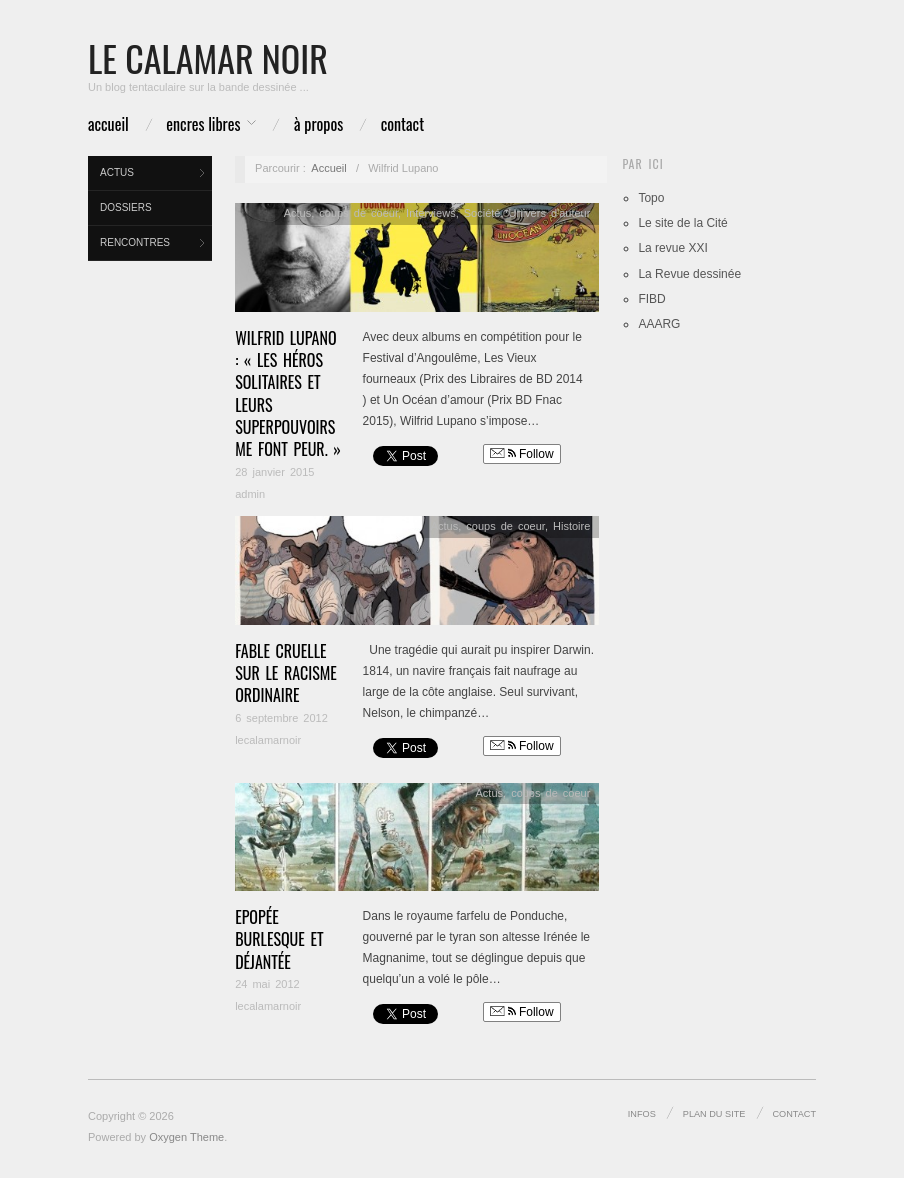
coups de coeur (358, 213)
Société (482, 213)
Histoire (571, 526)
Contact (402, 124)
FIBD (651, 299)
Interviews (431, 213)
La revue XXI (672, 248)
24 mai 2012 (267, 984)
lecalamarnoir (268, 740)
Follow (522, 454)
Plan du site (714, 1114)
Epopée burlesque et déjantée (279, 939)
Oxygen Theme (186, 1137)
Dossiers (126, 207)
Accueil (108, 124)
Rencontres (135, 242)
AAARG (659, 324)
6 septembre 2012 (281, 718)
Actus (117, 172)
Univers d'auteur (550, 213)
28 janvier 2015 (274, 472)
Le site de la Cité (682, 223)
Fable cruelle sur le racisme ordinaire (286, 673)
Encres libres (203, 124)
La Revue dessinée (689, 274)
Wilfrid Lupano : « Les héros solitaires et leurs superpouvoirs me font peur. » (288, 394)
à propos (318, 124)
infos (642, 1114)
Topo (651, 198)
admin (250, 494)
